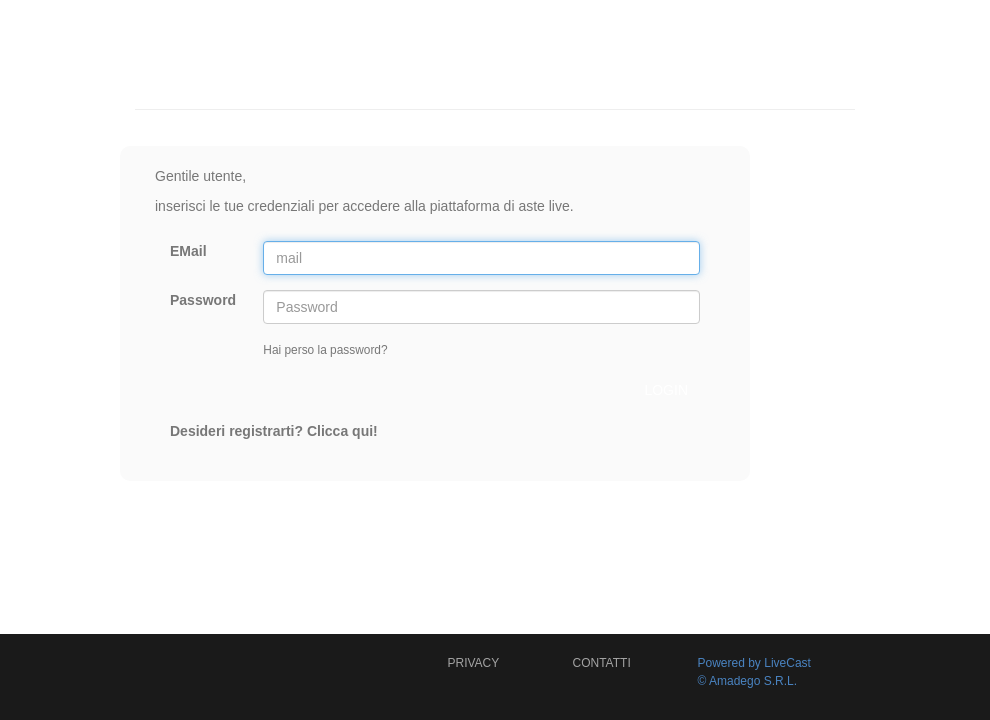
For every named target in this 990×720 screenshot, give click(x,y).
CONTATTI (602, 663)
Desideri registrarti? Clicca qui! (274, 431)
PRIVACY (474, 663)
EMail (188, 251)
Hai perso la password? (325, 350)
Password (203, 300)
